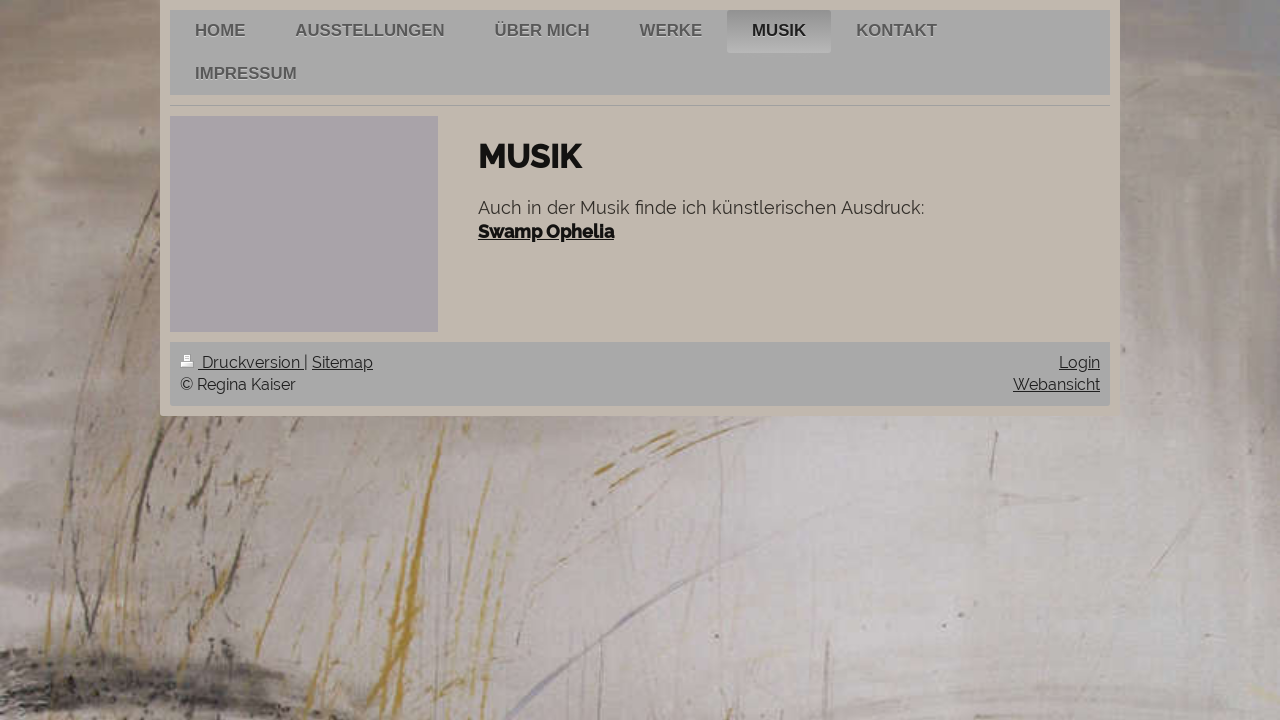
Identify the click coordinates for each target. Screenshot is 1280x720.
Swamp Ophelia (546, 231)
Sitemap (342, 362)
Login (1079, 362)
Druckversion (242, 362)
